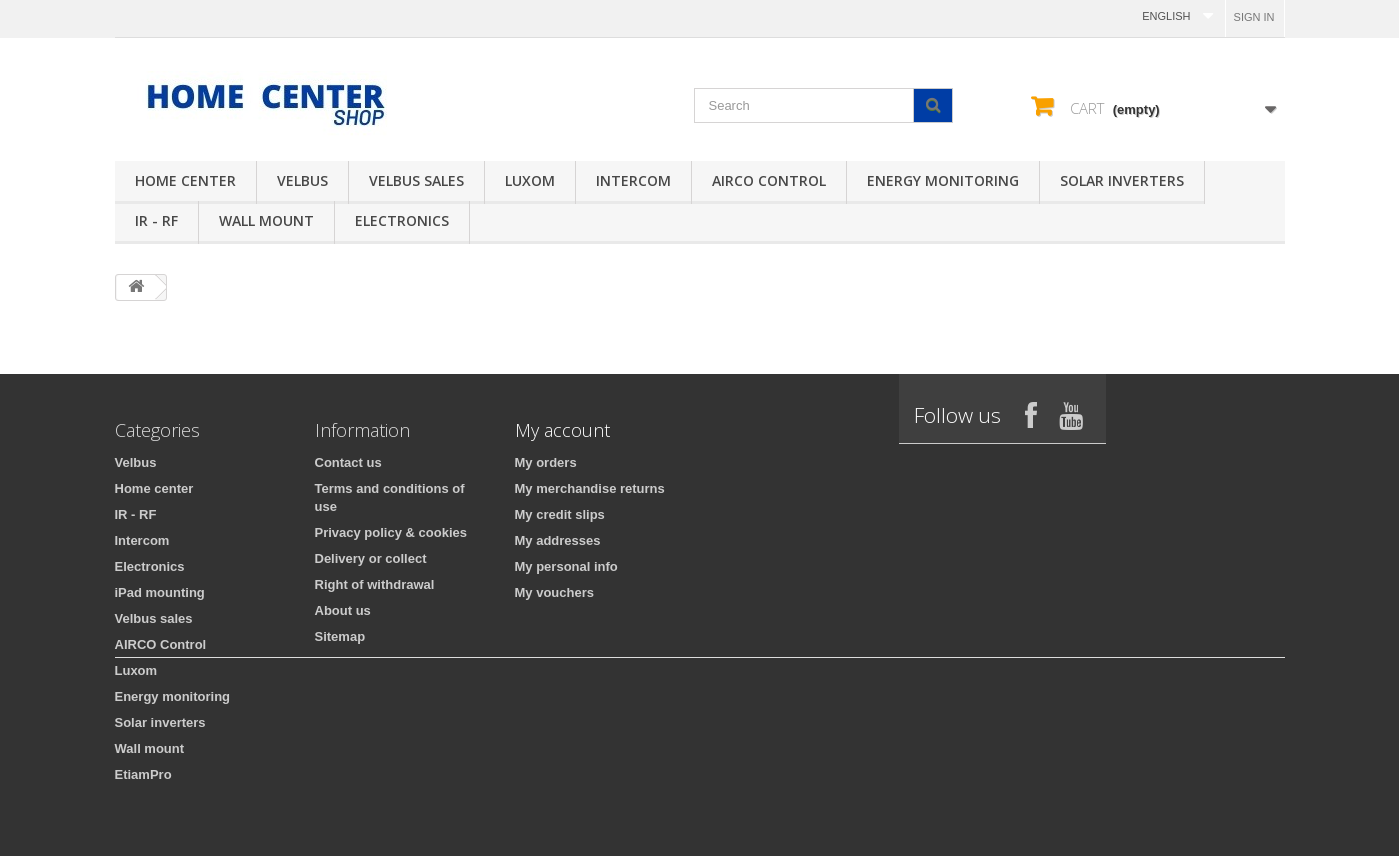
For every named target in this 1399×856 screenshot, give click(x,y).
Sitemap (340, 636)
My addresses (558, 540)
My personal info (566, 566)
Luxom (530, 180)
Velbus (302, 180)
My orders (546, 462)
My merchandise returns (590, 488)
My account (562, 430)
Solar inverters (1122, 180)
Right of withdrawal (375, 584)
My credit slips (560, 514)
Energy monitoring (943, 180)
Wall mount (266, 220)
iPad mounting (160, 592)
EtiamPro (143, 774)
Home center (185, 180)
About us (343, 610)
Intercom (633, 180)
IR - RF (156, 220)
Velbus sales (416, 180)
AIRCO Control (769, 180)
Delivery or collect (371, 558)
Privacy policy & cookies (391, 532)
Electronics (402, 220)
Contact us (348, 462)
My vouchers (554, 592)
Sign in (1254, 17)
